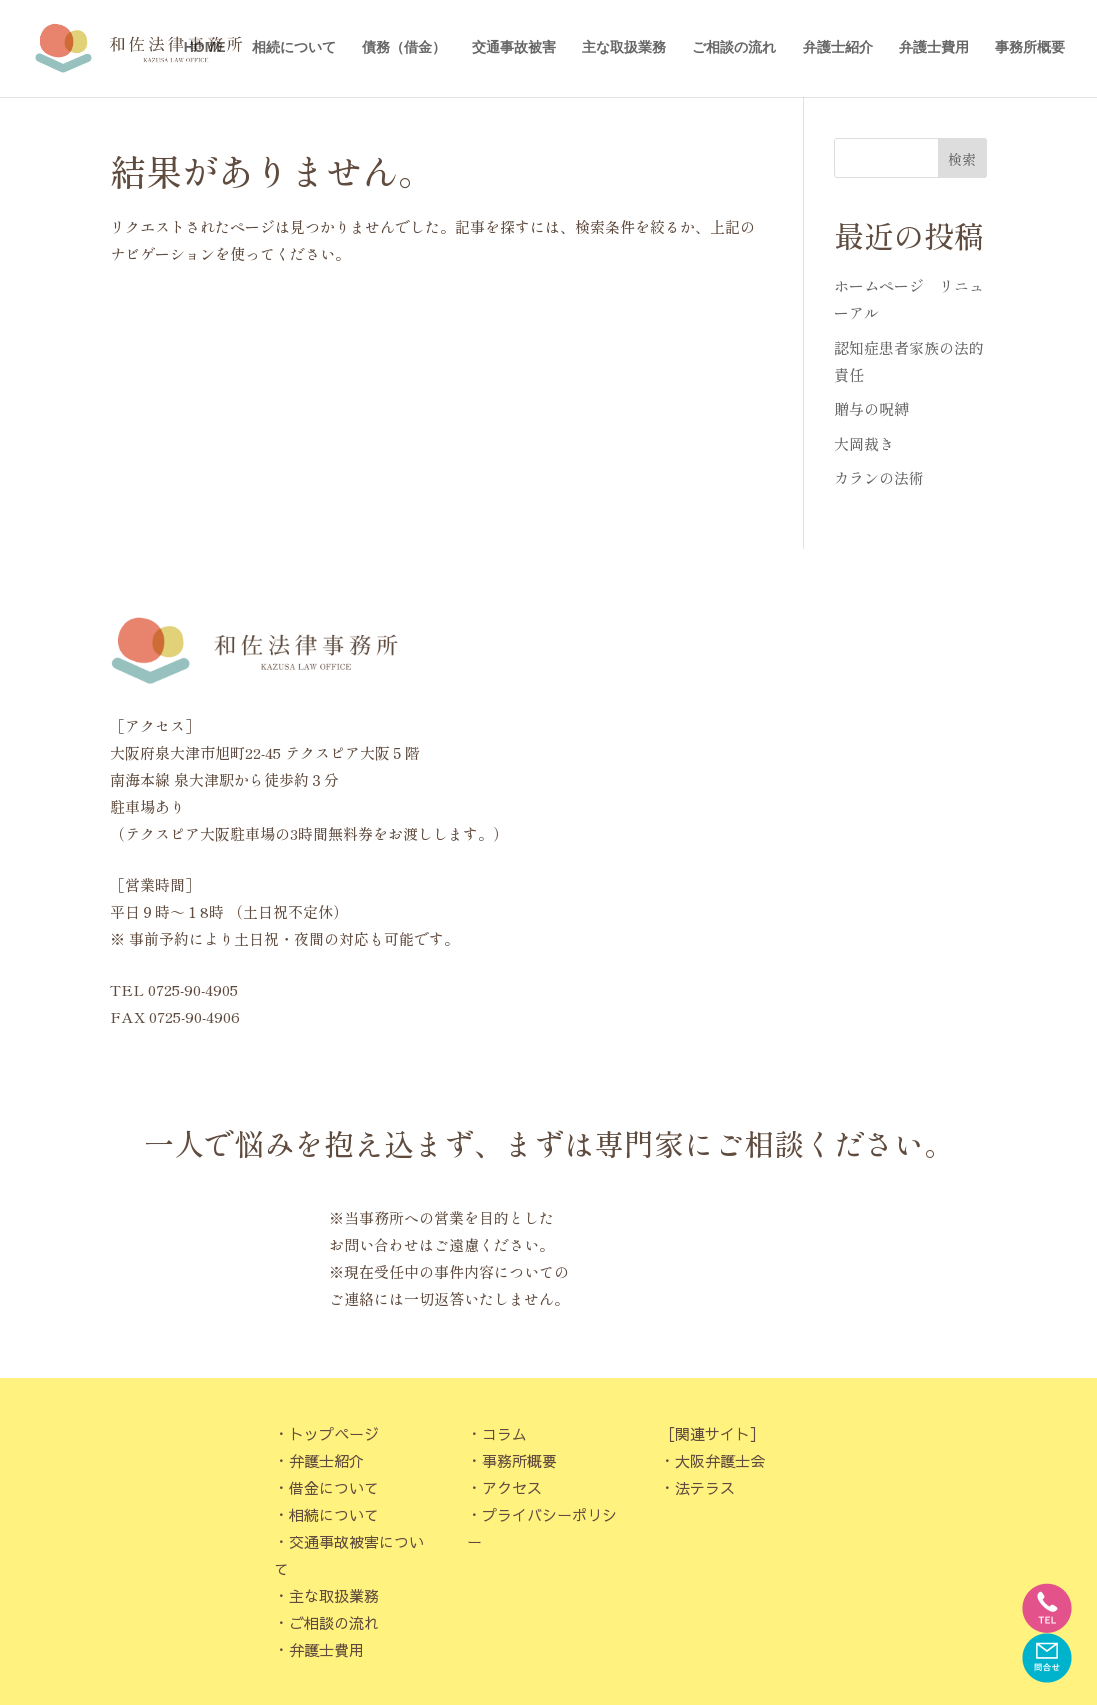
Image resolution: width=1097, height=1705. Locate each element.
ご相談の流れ (734, 50)
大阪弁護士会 (720, 1460)
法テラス (705, 1487)
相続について (294, 50)
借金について (334, 1487)
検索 (962, 159)
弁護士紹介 (838, 50)
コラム (504, 1433)
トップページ (334, 1433)
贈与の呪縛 (871, 408)
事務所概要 (1030, 50)
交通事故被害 (514, 50)
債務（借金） (404, 50)
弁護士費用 (934, 50)
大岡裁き (864, 443)
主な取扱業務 (624, 50)
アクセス (512, 1487)
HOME (205, 50)
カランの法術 (879, 477)
